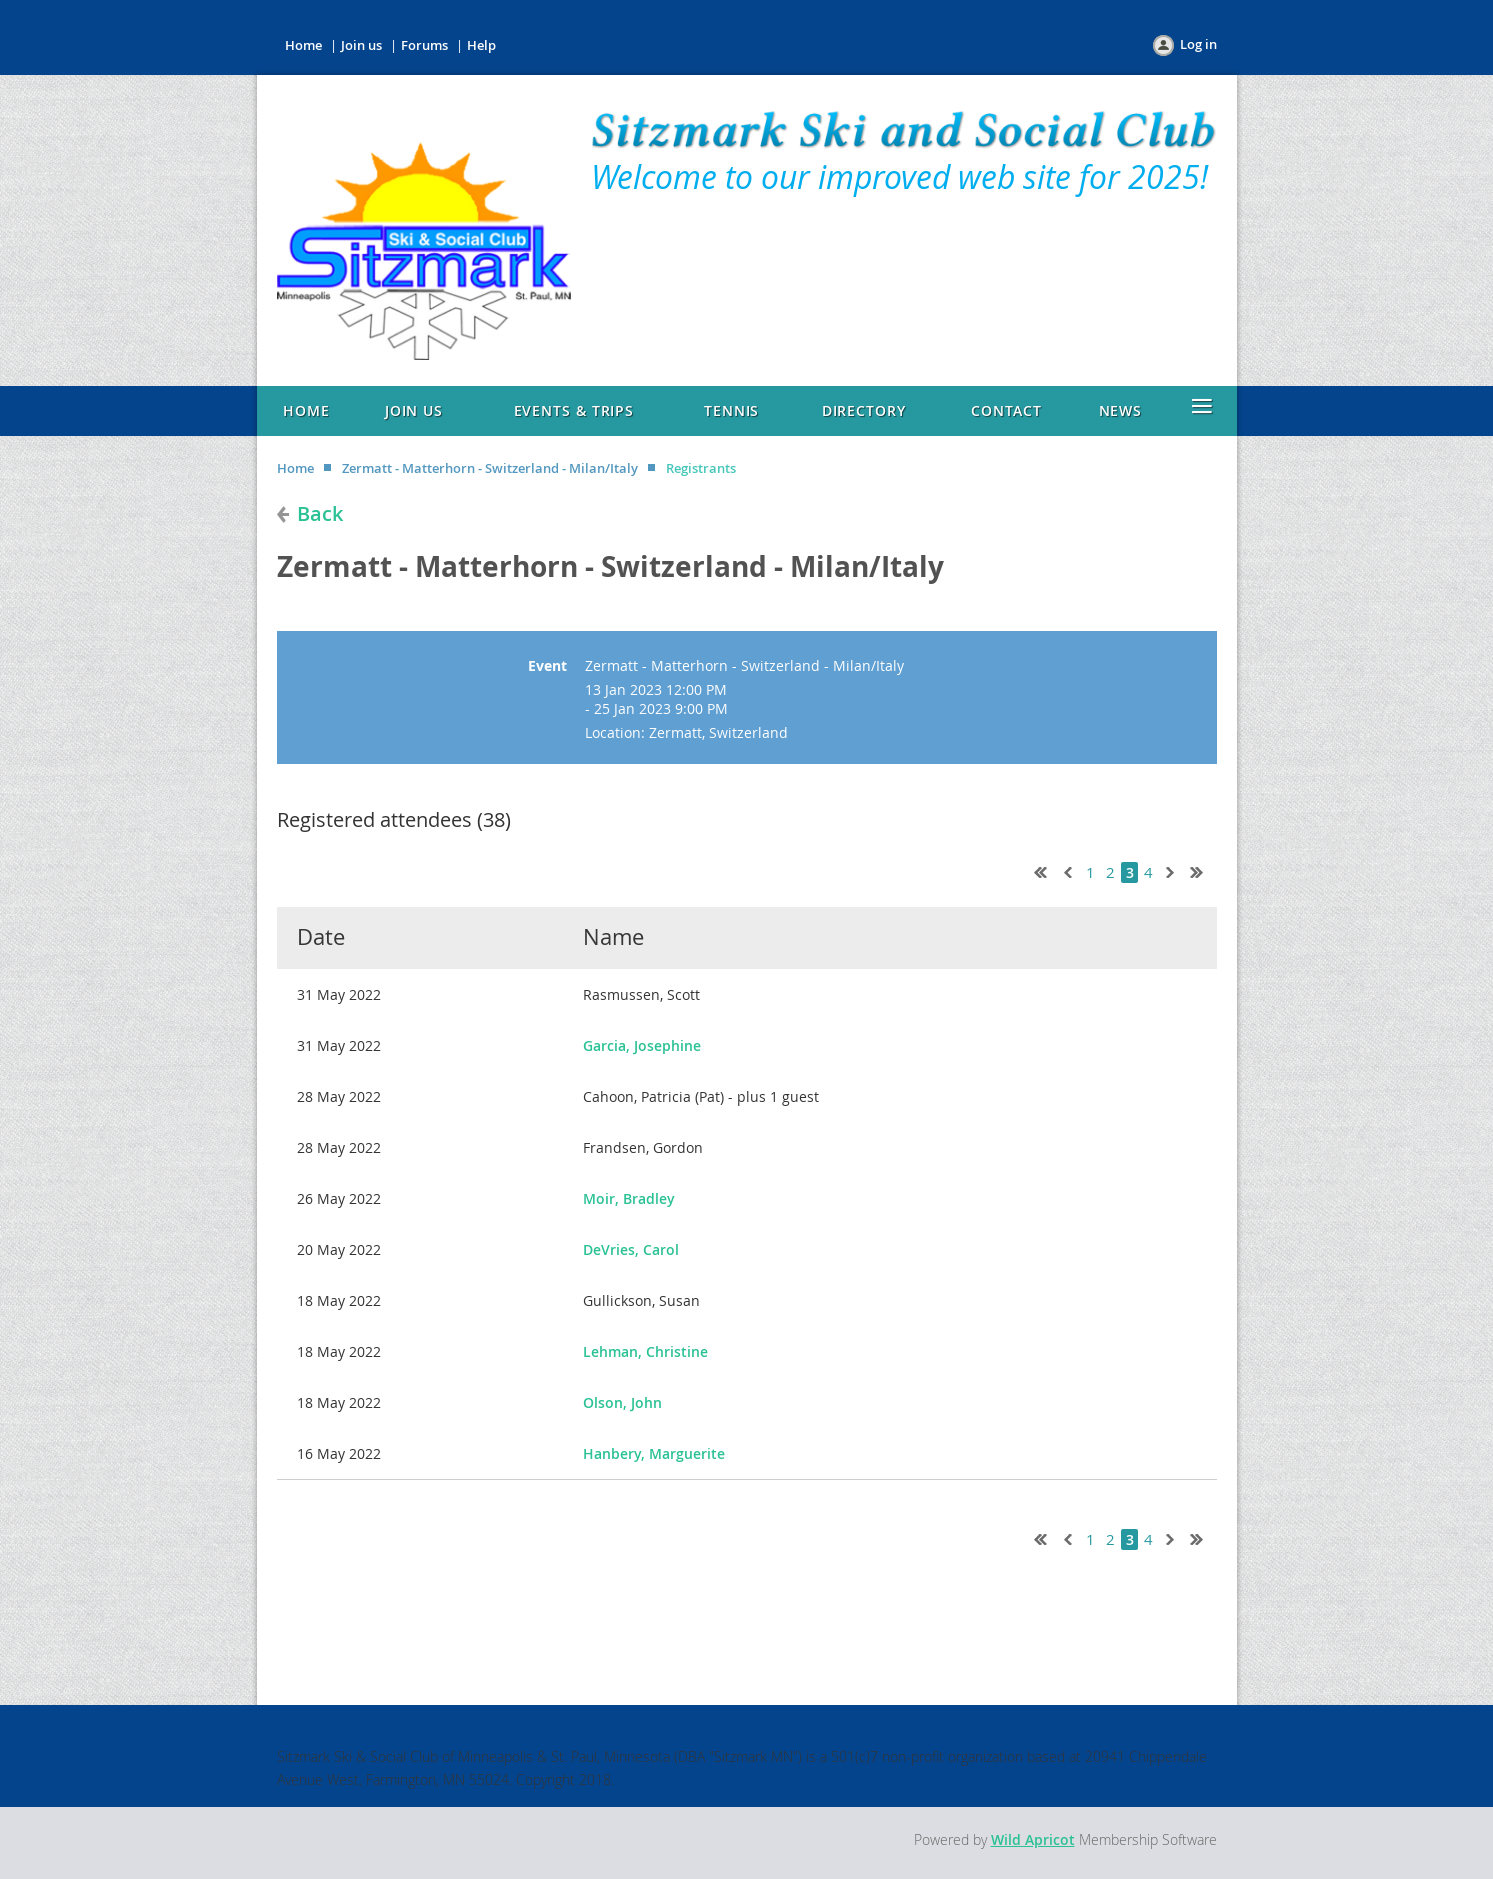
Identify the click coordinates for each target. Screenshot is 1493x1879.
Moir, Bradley (629, 1198)
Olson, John (622, 1402)
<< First (1036, 870)
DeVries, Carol (631, 1249)
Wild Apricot (1033, 1839)
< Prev (1066, 870)
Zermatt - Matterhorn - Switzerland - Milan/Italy (490, 468)
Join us (361, 45)
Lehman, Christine (645, 1351)
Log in (1198, 44)
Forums (424, 45)
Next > (1174, 870)
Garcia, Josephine (642, 1045)
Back (320, 513)
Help (481, 45)
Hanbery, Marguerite (654, 1453)
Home (303, 45)
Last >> (1204, 870)
